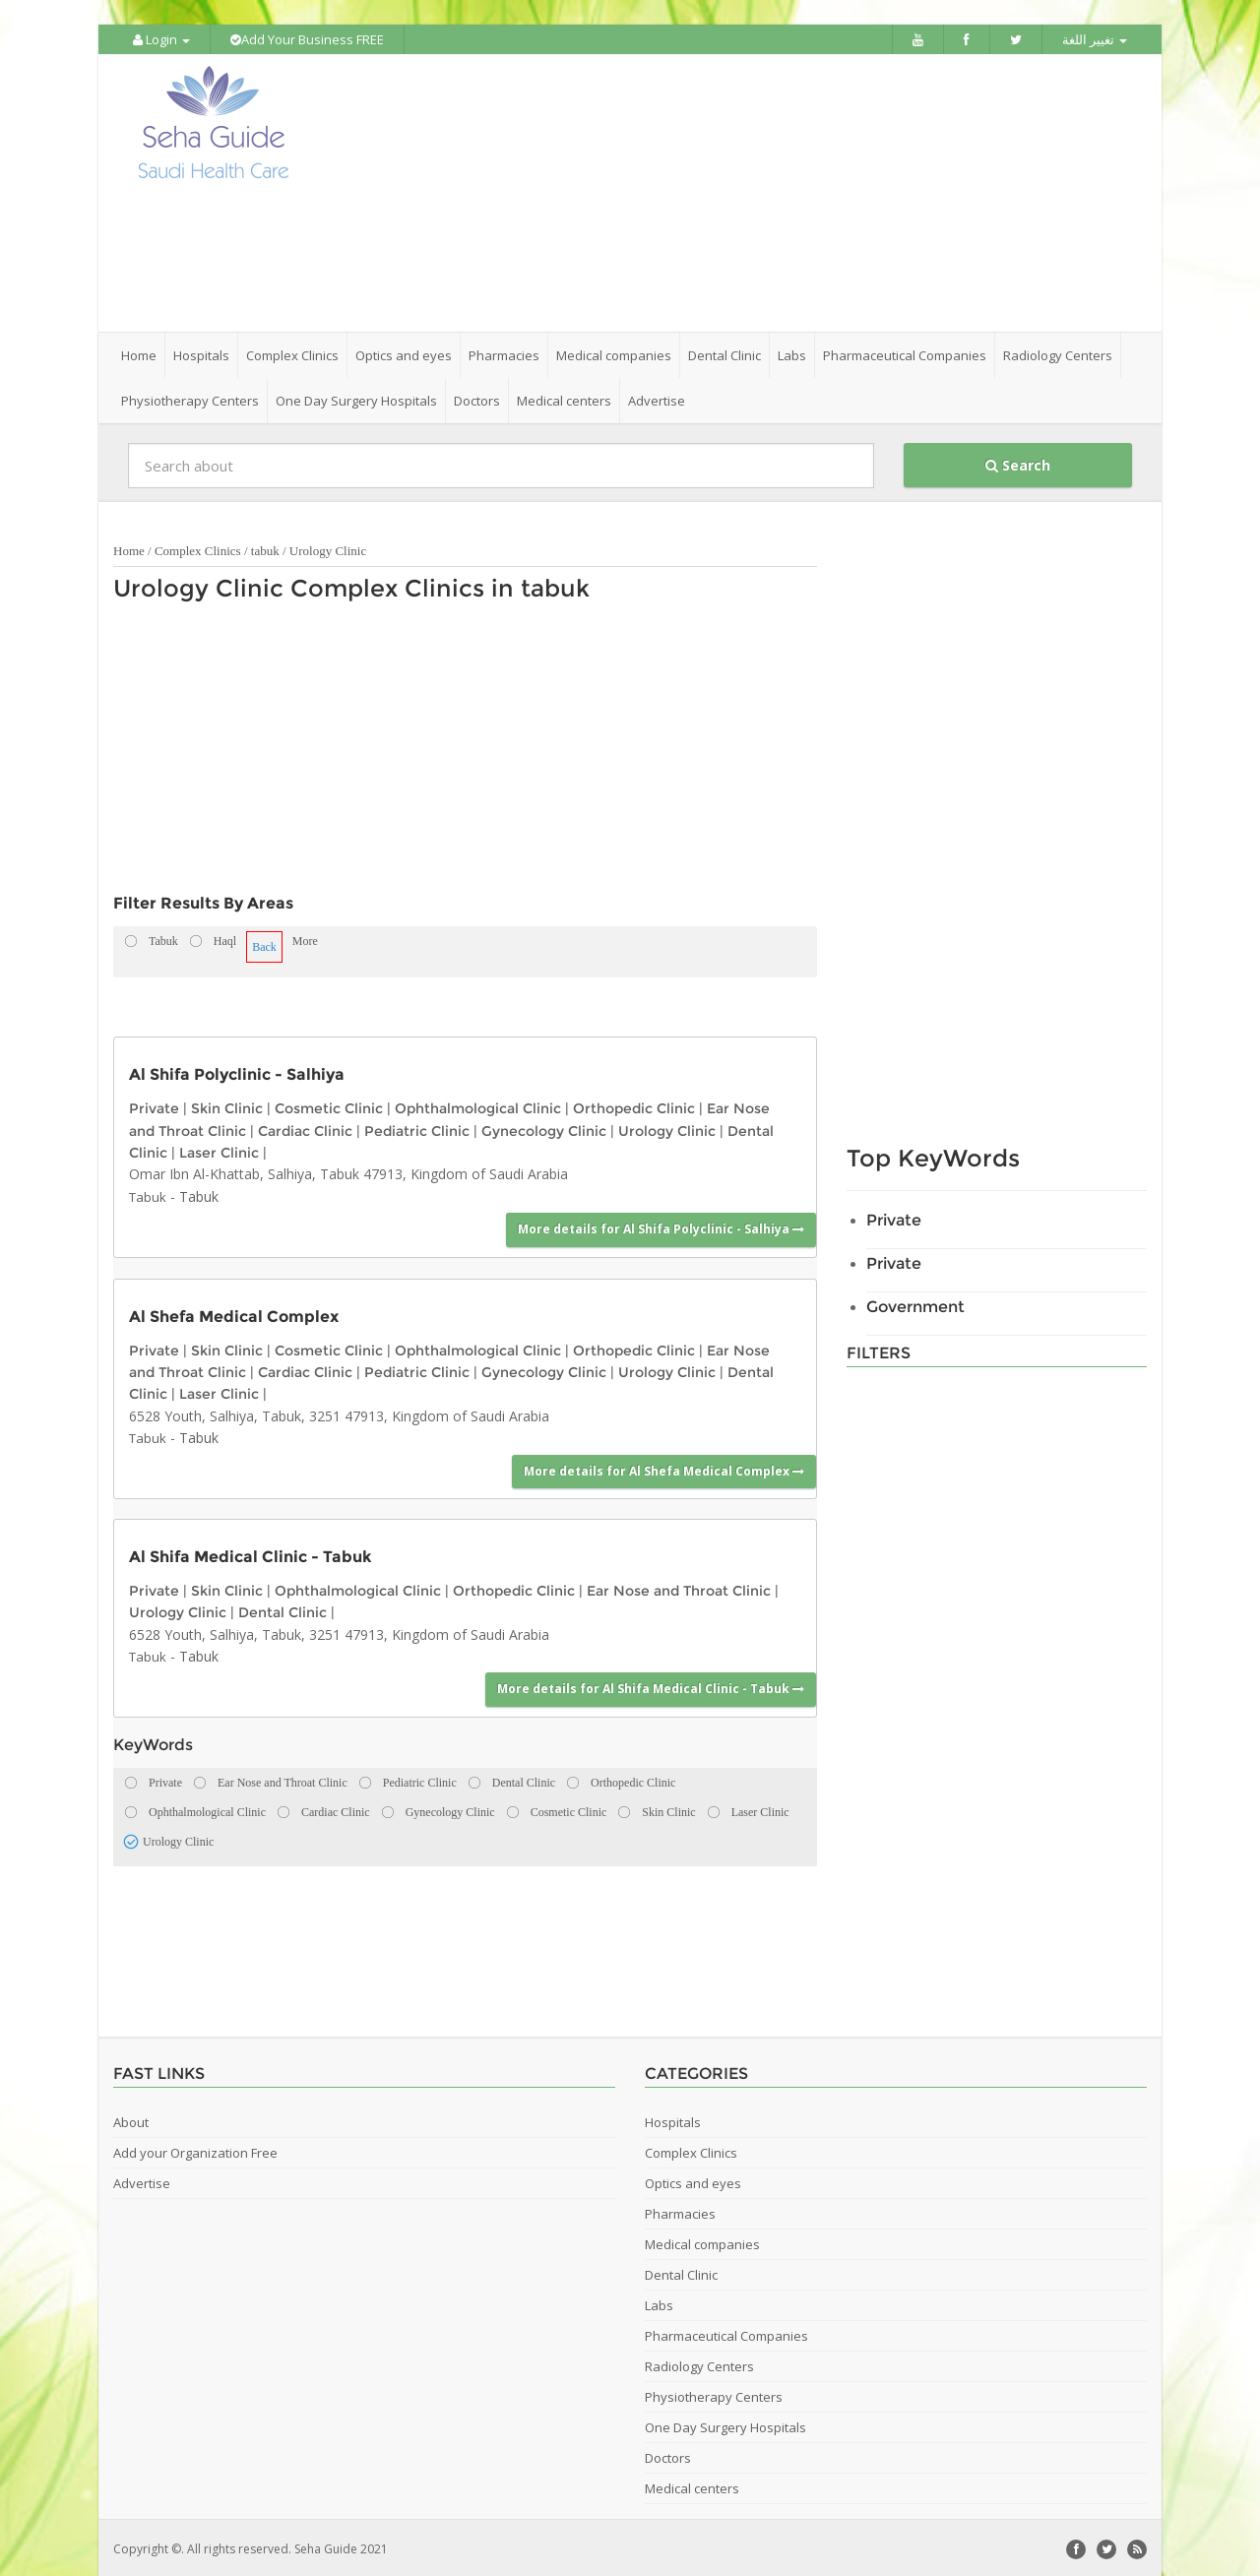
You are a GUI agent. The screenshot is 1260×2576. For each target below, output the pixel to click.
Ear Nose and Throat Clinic (679, 1589)
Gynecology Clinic (543, 1128)
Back (264, 945)
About (131, 2119)
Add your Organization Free (195, 2150)
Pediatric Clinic (417, 1128)
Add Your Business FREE (307, 39)
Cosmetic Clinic (329, 1106)
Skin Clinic (227, 1106)
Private (154, 1106)
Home (139, 353)
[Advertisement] (740, 192)
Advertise (656, 399)
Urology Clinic (327, 548)
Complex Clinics (198, 548)
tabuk (265, 548)
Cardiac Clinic (305, 1128)
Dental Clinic (282, 1610)
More (305, 939)
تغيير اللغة (1094, 39)
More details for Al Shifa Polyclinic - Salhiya (661, 1227)
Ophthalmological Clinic (478, 1106)
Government (915, 1304)
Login (161, 39)
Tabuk (147, 1195)
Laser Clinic (219, 1151)
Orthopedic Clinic (634, 1106)
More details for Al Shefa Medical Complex (664, 1468)
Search (1017, 463)
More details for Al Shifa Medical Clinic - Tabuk (650, 1686)
